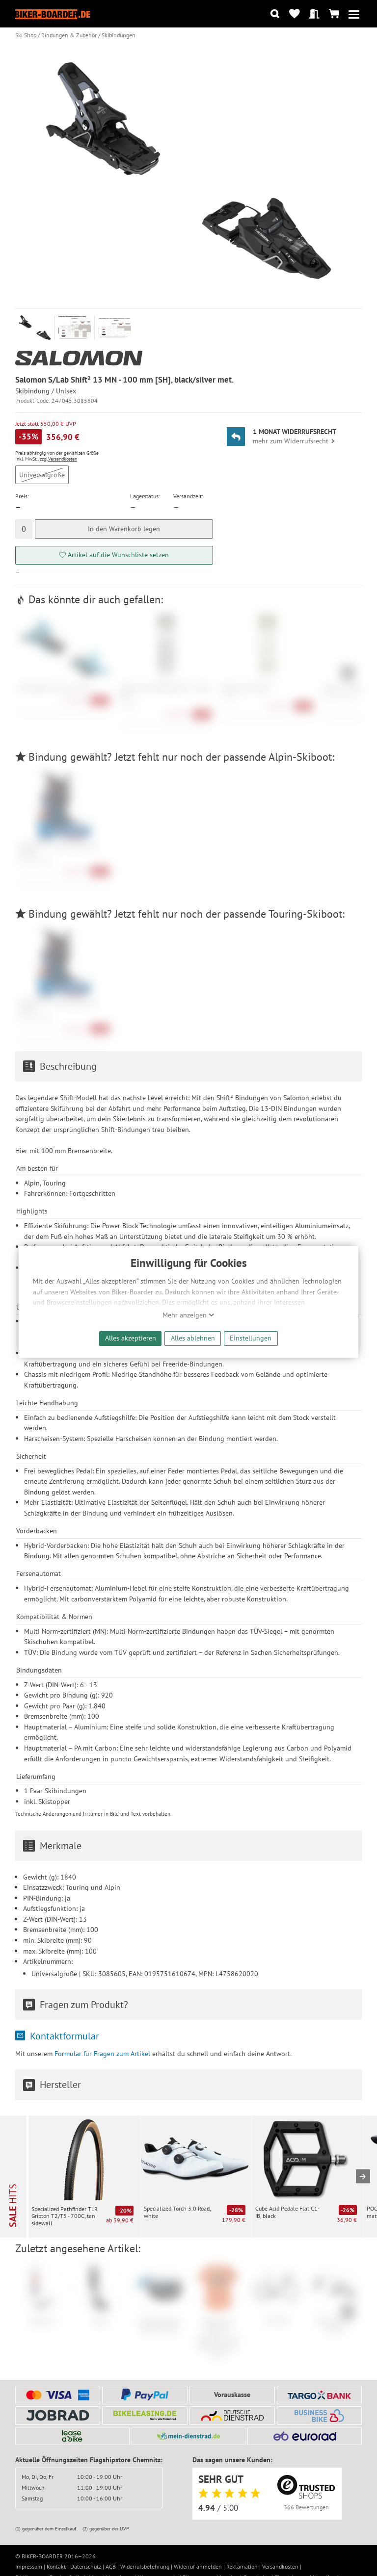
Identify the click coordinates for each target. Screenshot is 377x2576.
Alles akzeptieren (130, 1337)
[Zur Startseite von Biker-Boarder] (53, 14)
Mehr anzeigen (188, 1315)
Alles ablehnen (193, 1337)
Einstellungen (250, 1337)
